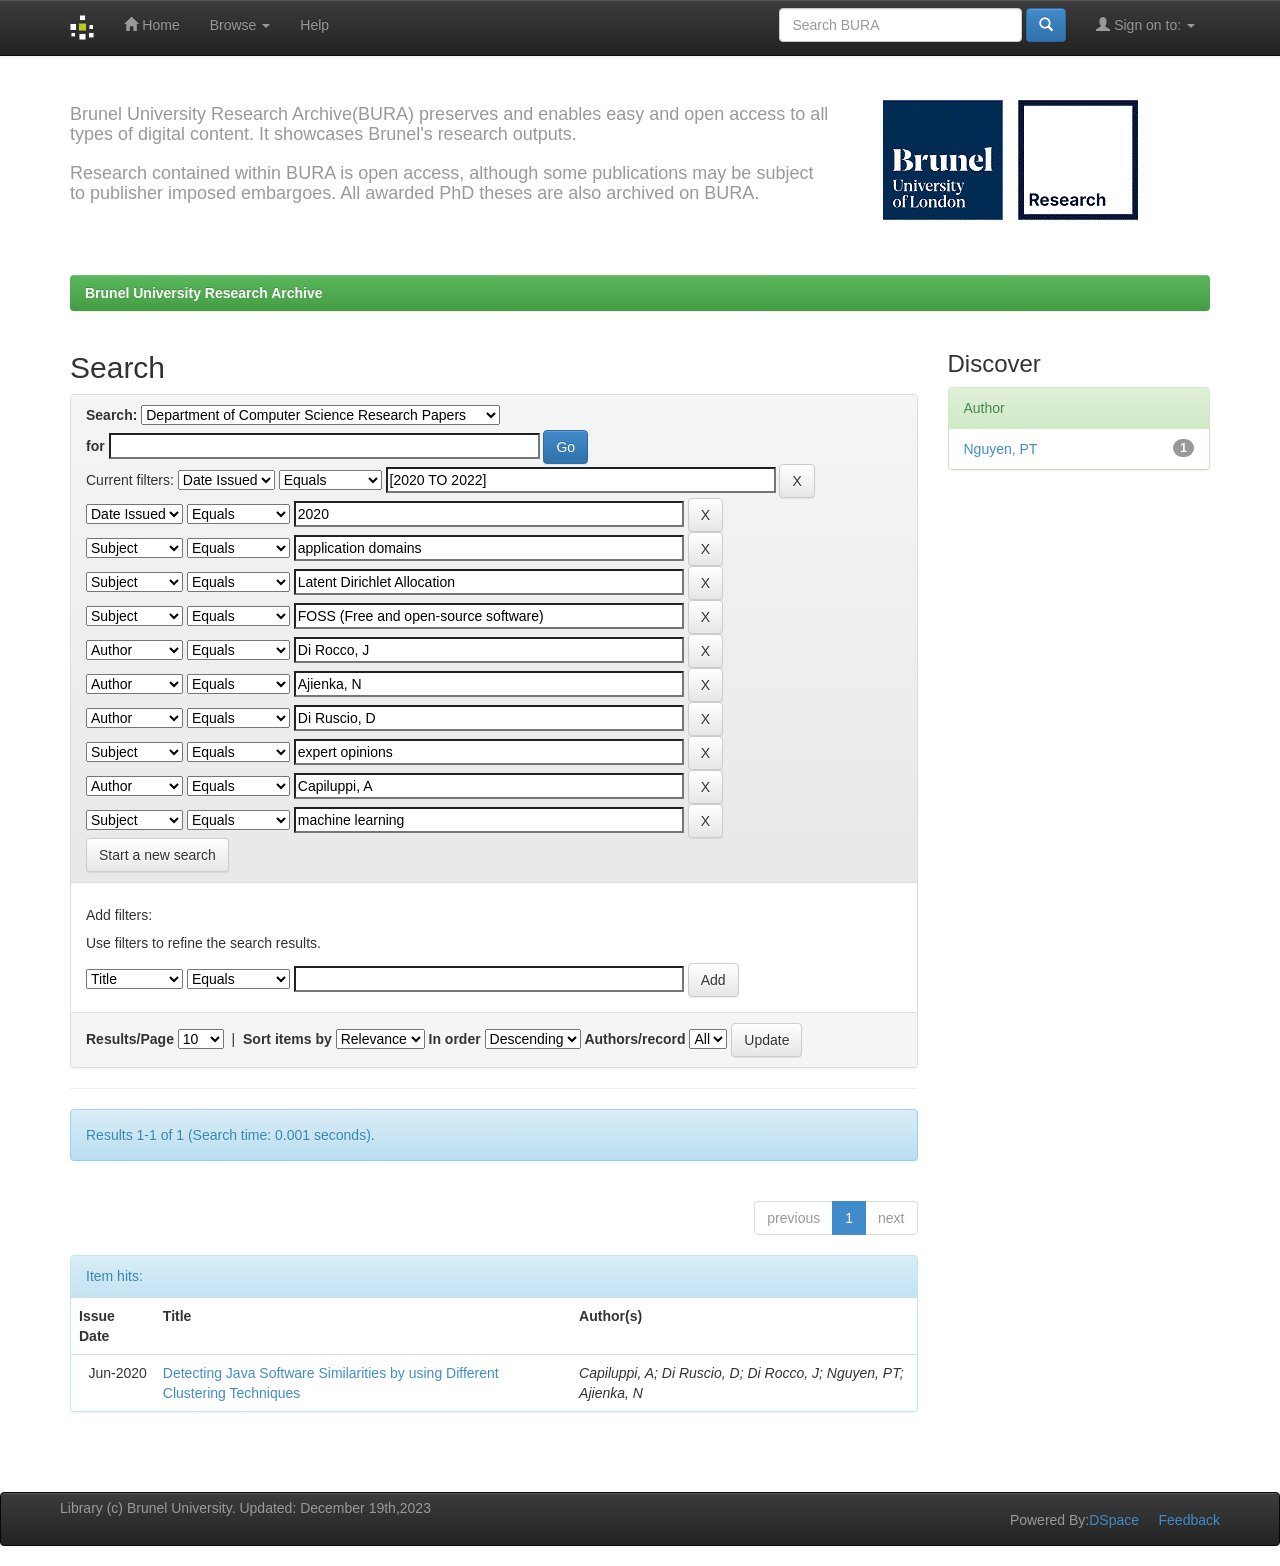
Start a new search (157, 855)
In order (455, 1039)
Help (314, 25)
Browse (240, 25)
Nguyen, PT (1001, 449)
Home (151, 24)
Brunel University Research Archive (204, 293)
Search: (111, 415)
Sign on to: (1145, 24)
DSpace (1114, 1520)
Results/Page (130, 1039)
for (95, 446)
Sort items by (287, 1039)
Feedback (1189, 1520)
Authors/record (634, 1039)
